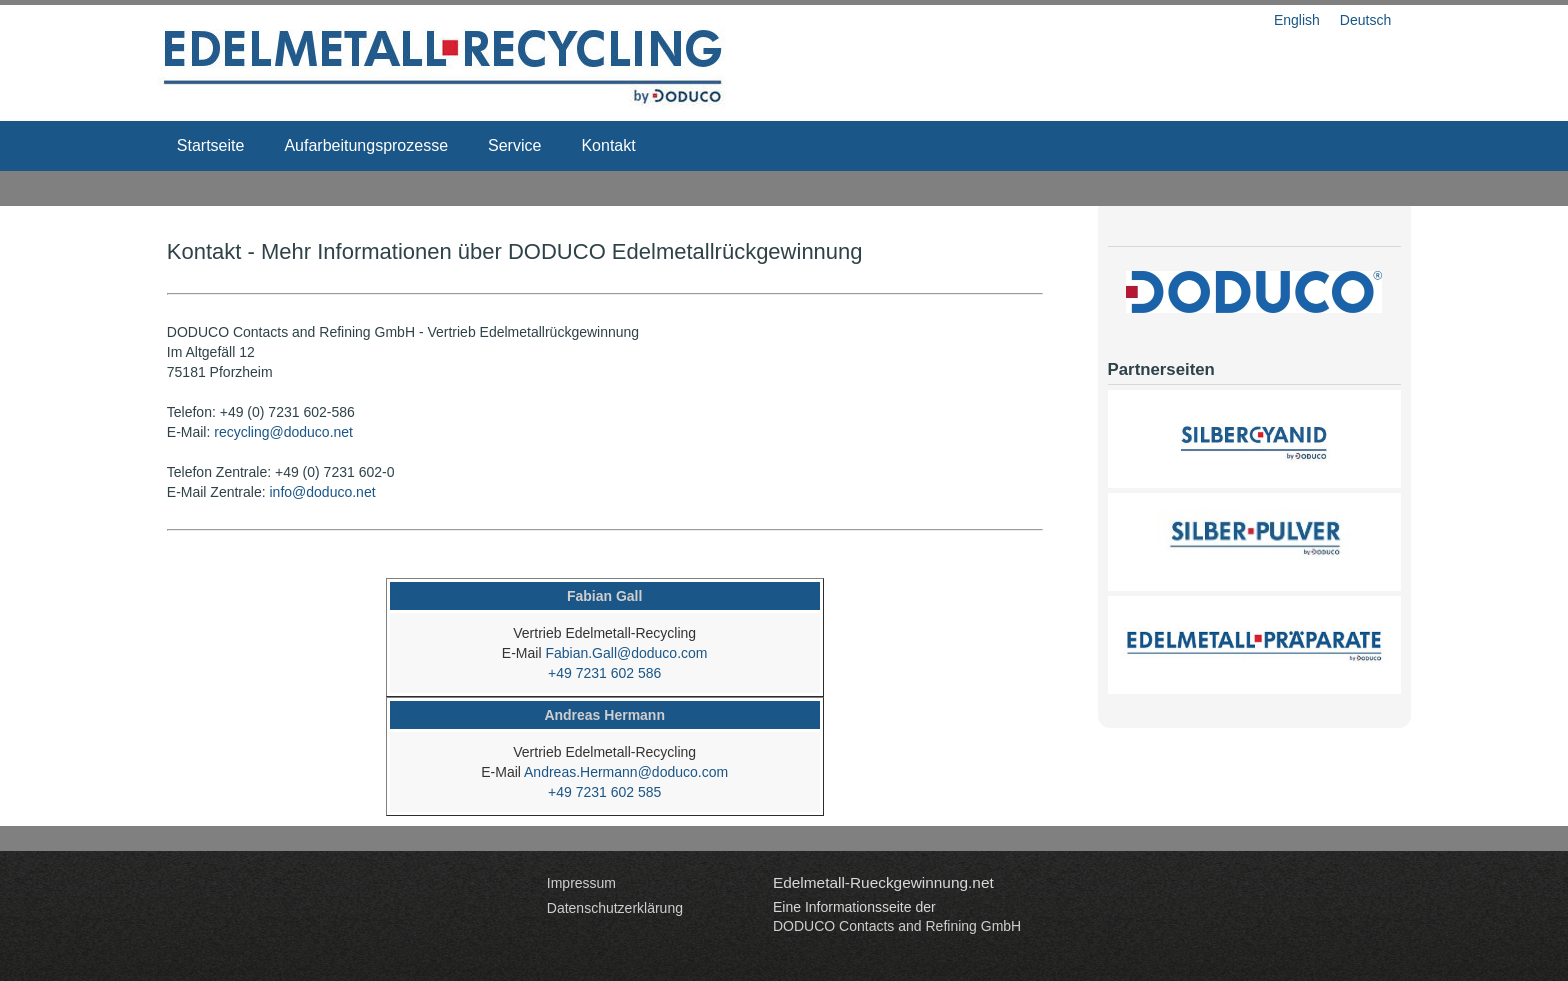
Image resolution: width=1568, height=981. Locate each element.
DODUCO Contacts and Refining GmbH (897, 926)
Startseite (211, 145)
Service (514, 145)
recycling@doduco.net (283, 432)
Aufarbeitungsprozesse (366, 145)
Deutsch (1365, 20)
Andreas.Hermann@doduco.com (626, 772)
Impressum (581, 883)
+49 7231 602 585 (604, 792)
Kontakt (608, 145)
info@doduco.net (323, 492)
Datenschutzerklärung (615, 908)
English (1297, 20)
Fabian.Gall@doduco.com (626, 653)
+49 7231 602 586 (604, 673)
